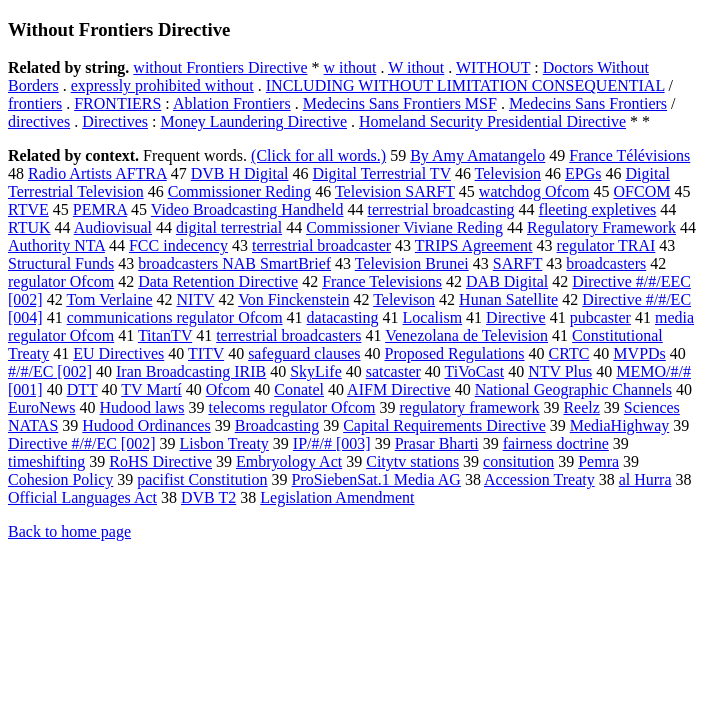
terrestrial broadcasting (441, 209)
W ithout (416, 67)
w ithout (350, 67)
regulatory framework (469, 407)
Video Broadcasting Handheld (247, 209)
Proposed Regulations (455, 353)
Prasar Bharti (437, 443)
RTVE (28, 209)
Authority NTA (56, 245)
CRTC (569, 353)
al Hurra (645, 479)
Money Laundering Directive (253, 121)
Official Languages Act (82, 497)
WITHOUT (493, 67)
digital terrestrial (229, 227)
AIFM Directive (399, 389)
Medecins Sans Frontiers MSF (400, 103)
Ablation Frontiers (232, 103)
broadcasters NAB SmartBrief (234, 263)
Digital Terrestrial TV (381, 173)
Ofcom (228, 389)
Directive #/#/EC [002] (82, 443)
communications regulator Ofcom (175, 317)
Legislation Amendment (337, 497)
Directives (115, 121)
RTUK (29, 227)
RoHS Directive (160, 461)
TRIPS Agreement (474, 245)
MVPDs (639, 353)
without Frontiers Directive (220, 67)
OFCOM (642, 191)
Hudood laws (142, 407)
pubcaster (600, 317)
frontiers (35, 103)
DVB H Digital (240, 173)
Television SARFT (395, 191)
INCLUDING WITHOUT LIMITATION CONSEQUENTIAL (465, 85)
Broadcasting (277, 425)
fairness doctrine (556, 443)
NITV (196, 299)
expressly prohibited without (162, 85)
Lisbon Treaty (224, 443)
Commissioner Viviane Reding (404, 227)
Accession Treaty (539, 479)
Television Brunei (412, 263)
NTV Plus (560, 371)
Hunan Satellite (508, 299)
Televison (404, 299)
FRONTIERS (117, 103)
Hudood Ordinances (146, 425)
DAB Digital (507, 281)
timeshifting (46, 461)
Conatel (299, 389)
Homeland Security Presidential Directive (492, 121)
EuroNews (42, 407)
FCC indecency (178, 245)
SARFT (518, 263)
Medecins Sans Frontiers (588, 103)
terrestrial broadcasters (288, 335)
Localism (433, 317)
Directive (516, 317)
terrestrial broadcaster (321, 245)
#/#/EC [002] (50, 371)
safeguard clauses (304, 353)
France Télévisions (629, 155)
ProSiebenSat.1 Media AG (376, 479)
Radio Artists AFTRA (97, 173)
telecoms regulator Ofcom (291, 407)
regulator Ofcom (61, 281)
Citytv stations (412, 461)
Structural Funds (61, 263)
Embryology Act (289, 461)
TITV (206, 353)
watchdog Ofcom (534, 191)
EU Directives (118, 353)
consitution (518, 461)
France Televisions (382, 281)
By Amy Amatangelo (477, 155)
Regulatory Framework (601, 227)
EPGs (583, 173)
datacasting (343, 317)
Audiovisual (113, 227)
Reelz (581, 407)
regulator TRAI (606, 245)
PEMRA (100, 209)
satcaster (393, 371)
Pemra (598, 461)
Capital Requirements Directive (444, 425)
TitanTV (165, 335)
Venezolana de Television (466, 335)
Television (508, 173)
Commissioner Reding (240, 191)
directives (39, 121)
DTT (82, 389)
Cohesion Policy (60, 479)
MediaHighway (620, 425)
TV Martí (151, 389)
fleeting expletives (598, 209)
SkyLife (316, 371)
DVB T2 (208, 497)
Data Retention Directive (218, 281)
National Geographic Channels (573, 389)
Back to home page (69, 531)
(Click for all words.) (318, 155)
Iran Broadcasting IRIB (191, 371)
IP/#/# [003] (332, 443)
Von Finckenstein (293, 299)
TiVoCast (475, 371)
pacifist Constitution (202, 479)
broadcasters (606, 263)
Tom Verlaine (109, 299)
